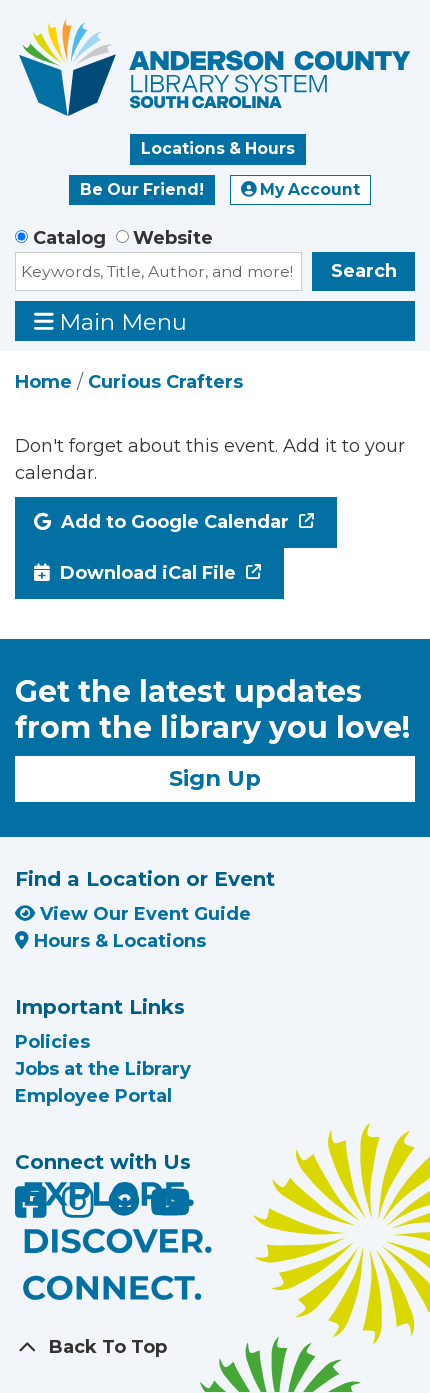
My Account (301, 189)
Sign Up (215, 778)
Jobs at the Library (103, 1069)
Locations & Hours (218, 148)
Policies (52, 1042)
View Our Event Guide (133, 914)
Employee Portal (93, 1096)
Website (173, 238)
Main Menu (111, 321)
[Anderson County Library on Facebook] (33, 1209)
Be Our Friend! (142, 189)
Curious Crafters (165, 382)
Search (364, 271)
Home (43, 382)
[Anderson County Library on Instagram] (80, 1209)
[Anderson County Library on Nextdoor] (124, 1200)
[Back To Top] (215, 1347)
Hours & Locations (110, 941)
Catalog (69, 238)
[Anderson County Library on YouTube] (170, 1209)
